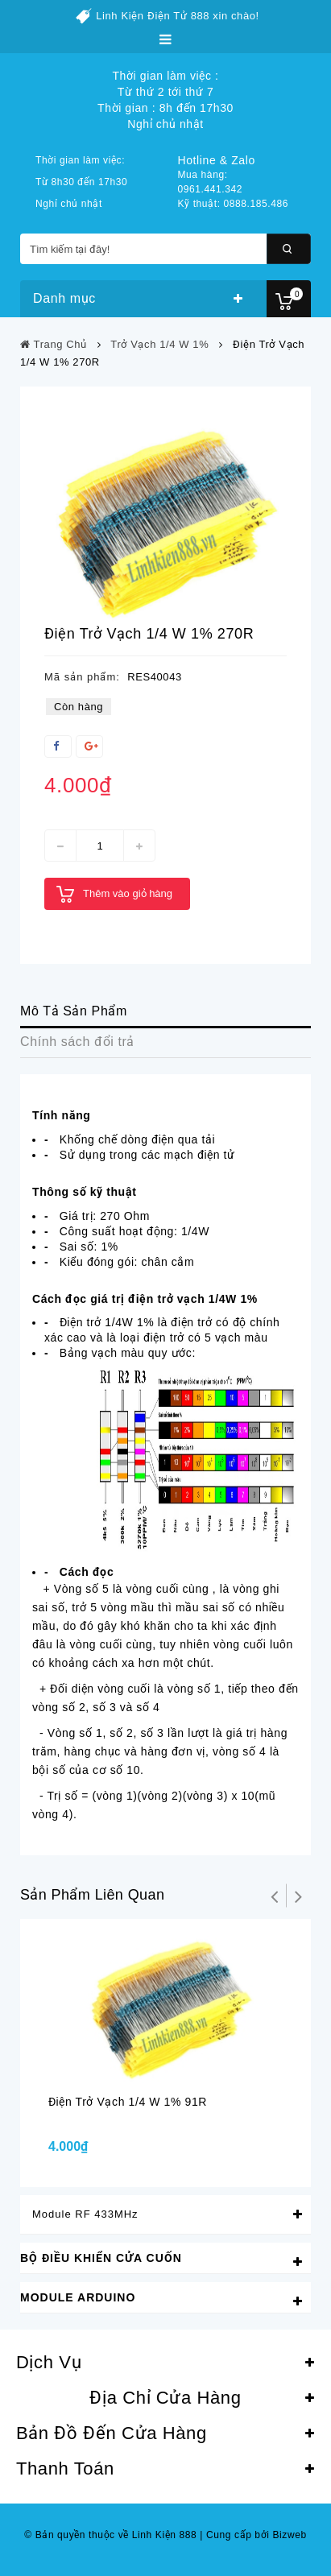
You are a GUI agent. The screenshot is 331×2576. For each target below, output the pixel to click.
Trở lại (275, 1895)
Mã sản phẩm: (82, 677)
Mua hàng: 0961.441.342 (210, 182)
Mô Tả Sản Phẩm (73, 1011)
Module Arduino (77, 2297)
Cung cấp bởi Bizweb (253, 2535)
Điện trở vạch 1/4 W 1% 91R (127, 2101)
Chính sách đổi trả (77, 1041)
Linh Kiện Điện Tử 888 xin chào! (177, 16)
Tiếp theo (299, 1895)
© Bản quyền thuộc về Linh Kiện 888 (110, 2535)
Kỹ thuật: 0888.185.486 (233, 203)
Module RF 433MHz (85, 2214)
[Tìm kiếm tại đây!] (165, 249)
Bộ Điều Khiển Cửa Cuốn (101, 2257)
